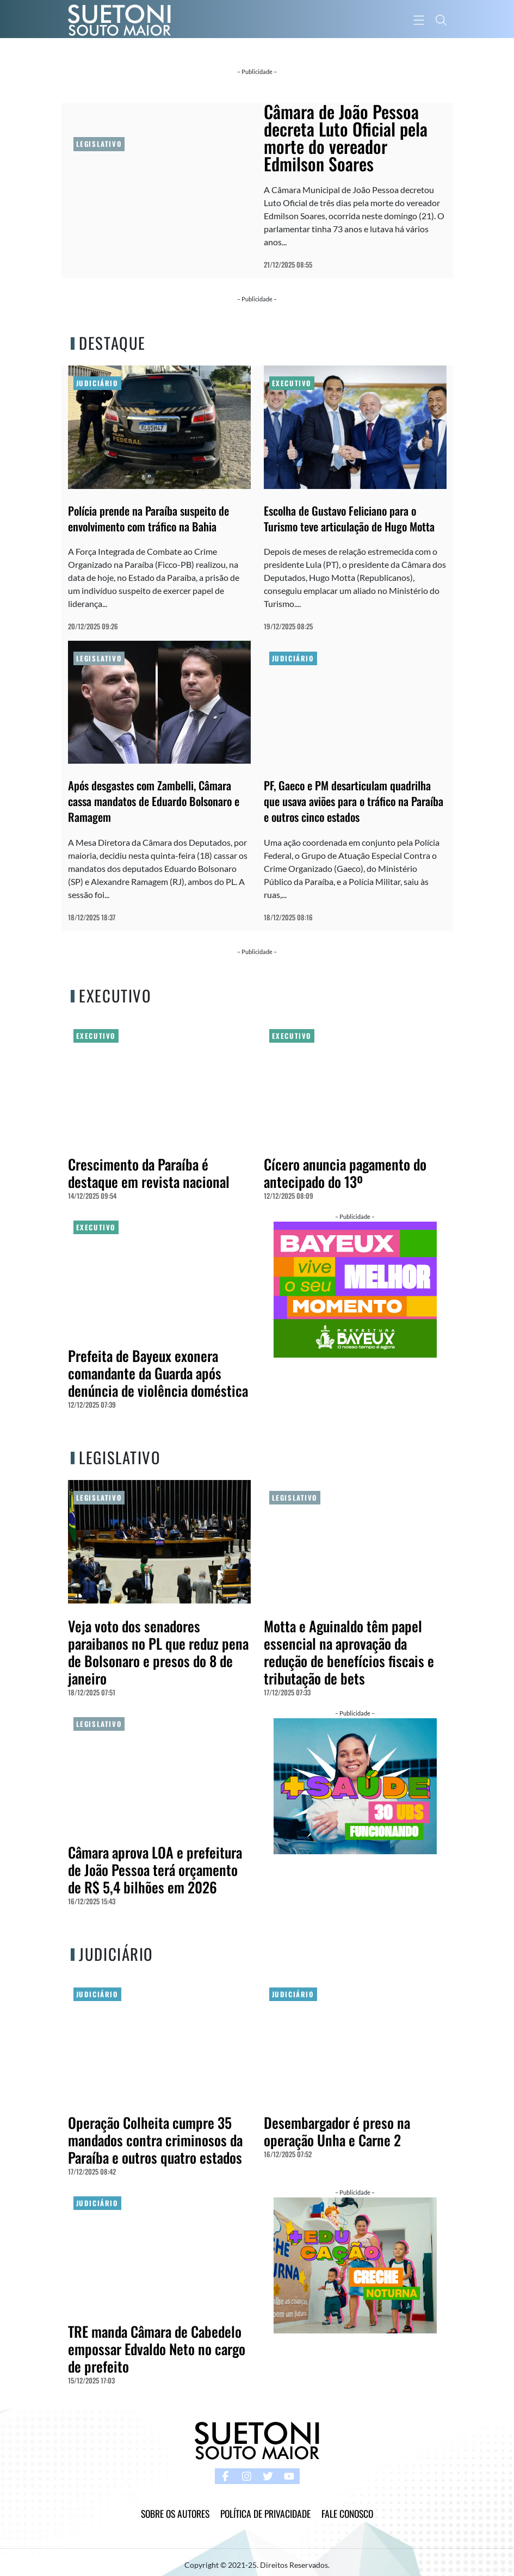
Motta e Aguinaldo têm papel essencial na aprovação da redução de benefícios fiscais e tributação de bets (349, 1652)
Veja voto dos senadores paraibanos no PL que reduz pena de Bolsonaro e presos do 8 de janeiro (158, 1652)
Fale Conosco (347, 2513)
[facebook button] (225, 2476)
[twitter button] (267, 2476)
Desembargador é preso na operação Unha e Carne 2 (337, 2131)
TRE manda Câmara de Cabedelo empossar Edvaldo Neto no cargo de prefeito (156, 2349)
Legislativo (99, 144)
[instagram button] (246, 2476)
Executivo (292, 383)
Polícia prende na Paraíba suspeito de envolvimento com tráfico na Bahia (148, 518)
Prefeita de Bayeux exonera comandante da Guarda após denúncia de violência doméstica (158, 1373)
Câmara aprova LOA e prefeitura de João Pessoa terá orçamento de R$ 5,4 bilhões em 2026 (155, 1870)
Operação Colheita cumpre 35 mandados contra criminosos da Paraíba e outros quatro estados (155, 2140)
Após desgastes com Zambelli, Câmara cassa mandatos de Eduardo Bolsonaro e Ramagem (153, 801)
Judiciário (97, 383)
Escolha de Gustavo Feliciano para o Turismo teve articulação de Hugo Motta (349, 518)
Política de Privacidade (265, 2513)
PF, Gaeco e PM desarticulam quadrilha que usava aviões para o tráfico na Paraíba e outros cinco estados (353, 801)
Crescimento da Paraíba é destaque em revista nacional (149, 1173)
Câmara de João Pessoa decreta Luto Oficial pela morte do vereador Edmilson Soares (346, 137)
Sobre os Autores (175, 2513)
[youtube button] (289, 2476)
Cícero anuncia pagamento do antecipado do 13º (345, 1173)
